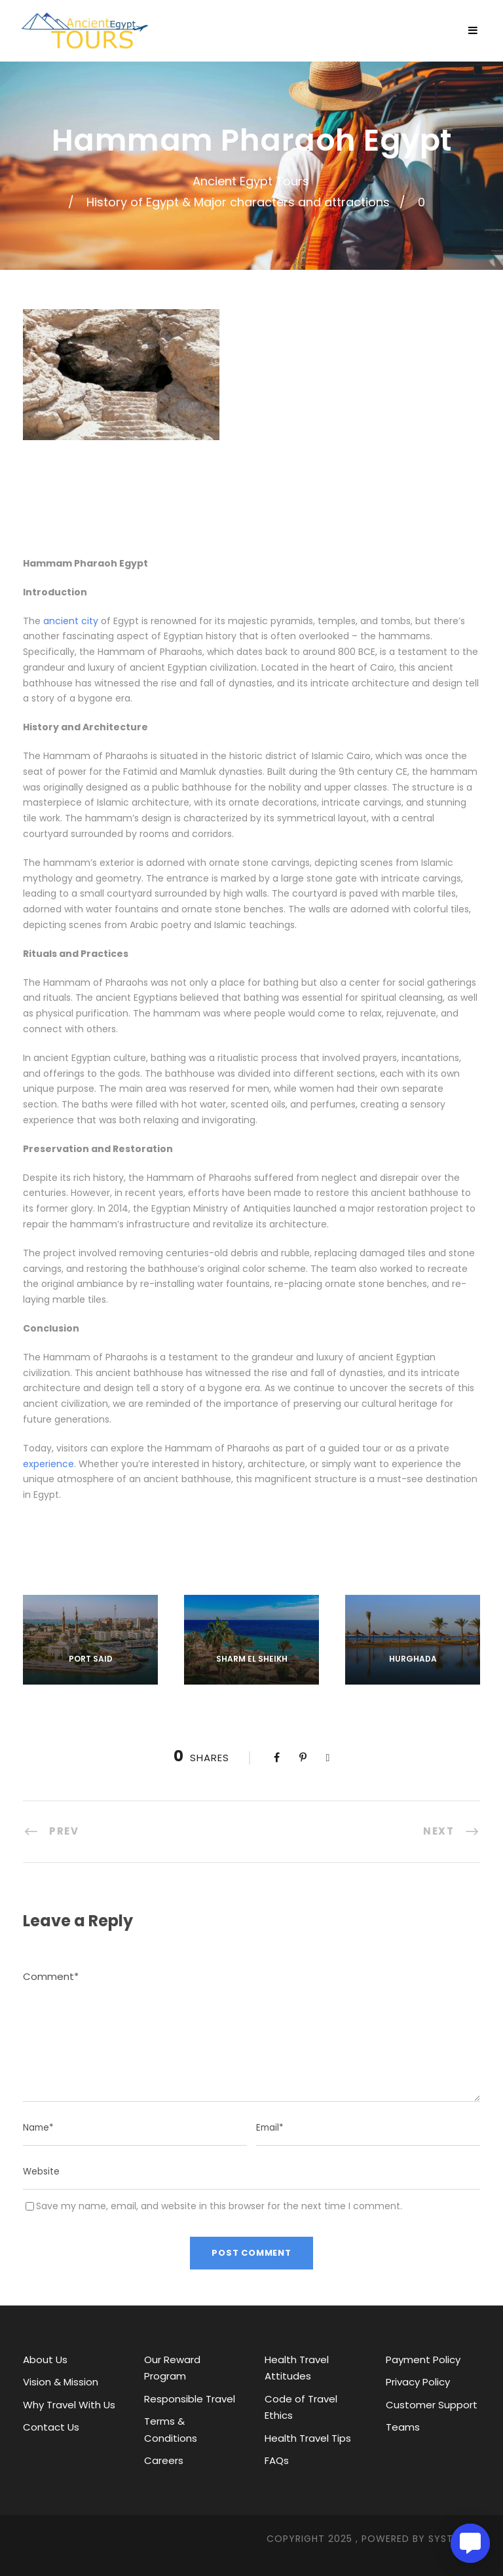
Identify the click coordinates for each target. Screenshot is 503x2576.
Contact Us (51, 2427)
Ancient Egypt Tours (251, 181)
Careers (163, 2460)
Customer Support (431, 2405)
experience (48, 1463)
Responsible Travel (189, 2399)
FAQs (277, 2460)
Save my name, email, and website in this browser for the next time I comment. (219, 2205)
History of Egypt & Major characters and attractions (238, 202)
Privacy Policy (418, 2382)
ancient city (70, 620)
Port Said (91, 1658)
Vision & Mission (60, 2382)
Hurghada (413, 1658)
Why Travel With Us (69, 2405)
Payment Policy (423, 2359)
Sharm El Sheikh (252, 1658)
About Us (45, 2359)
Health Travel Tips (308, 2438)
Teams (403, 2427)
